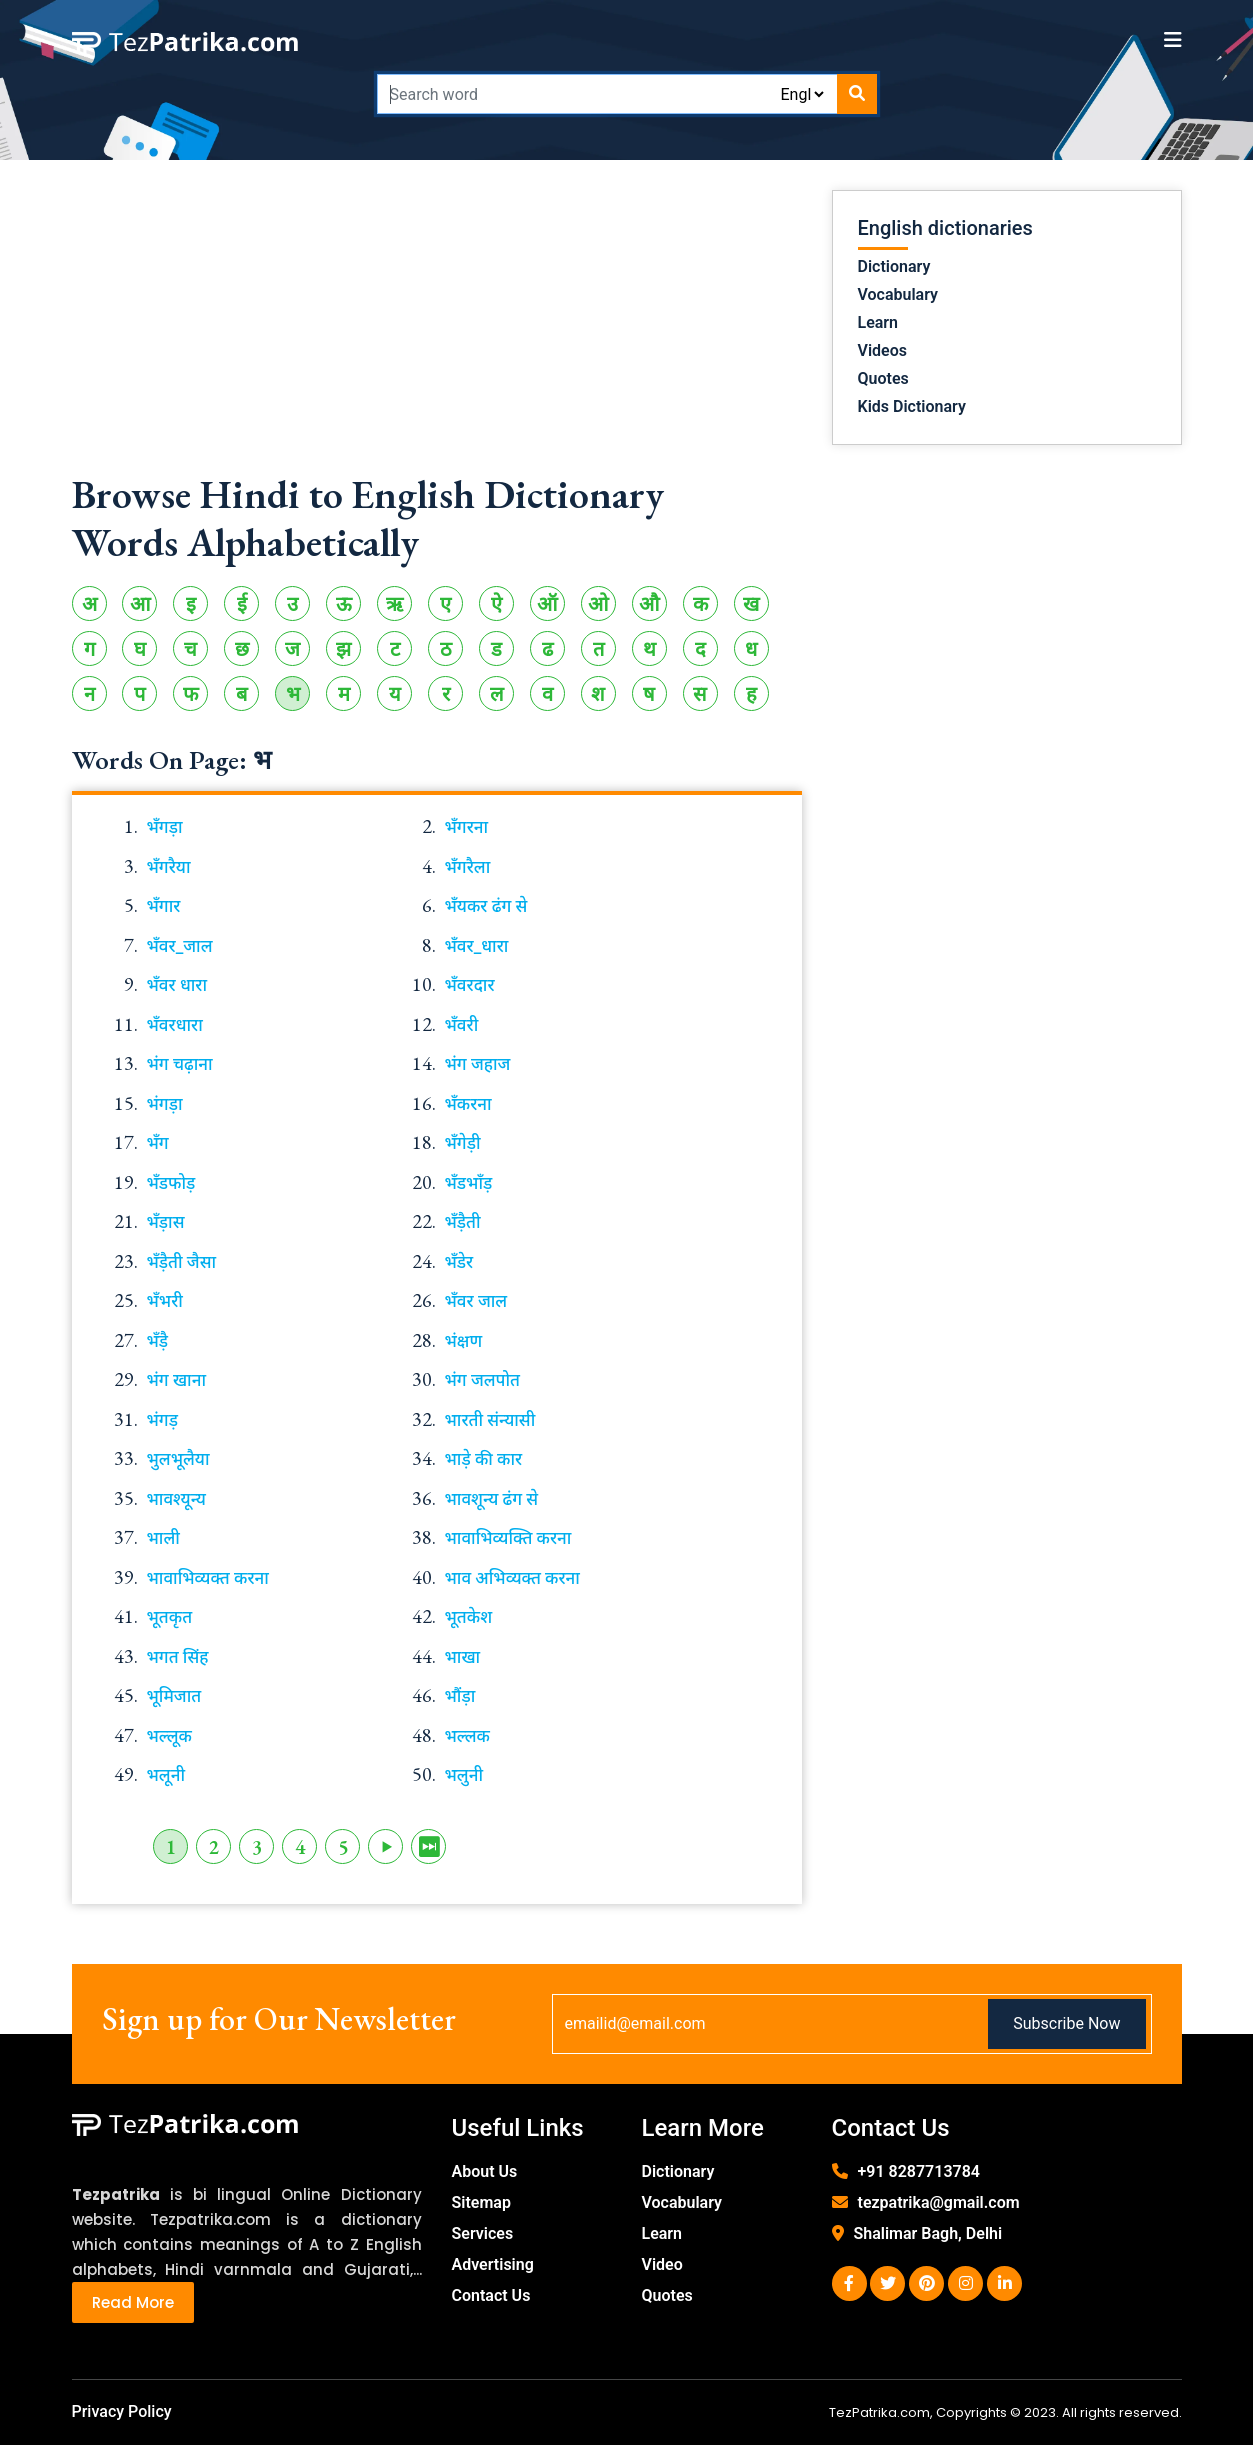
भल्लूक (169, 1736)
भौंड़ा (460, 1696)
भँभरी (165, 1301)
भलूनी (166, 1775)
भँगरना (467, 827)
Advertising (493, 2264)
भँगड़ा (165, 827)
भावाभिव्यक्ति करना (508, 1538)
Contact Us (491, 2295)
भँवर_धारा (477, 946)
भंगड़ (162, 1420)
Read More (133, 2302)
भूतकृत (170, 1617)
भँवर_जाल (180, 946)
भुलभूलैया (178, 1459)
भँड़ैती (463, 1222)
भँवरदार (470, 985)
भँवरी (462, 1025)
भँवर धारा (177, 985)
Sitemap (481, 2202)
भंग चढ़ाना (180, 1064)
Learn (878, 322)
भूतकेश (469, 1617)
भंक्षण (464, 1341)
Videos (882, 350)
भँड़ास (166, 1222)
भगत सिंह (178, 1657)
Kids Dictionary (912, 406)
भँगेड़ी (463, 1143)
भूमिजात (174, 1696)
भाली (163, 1538)
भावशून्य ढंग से (492, 1499)
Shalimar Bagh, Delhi (928, 2233)
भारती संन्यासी (490, 1420)
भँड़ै (158, 1341)
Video (662, 2264)
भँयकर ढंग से (486, 906)
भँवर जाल (476, 1301)
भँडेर (459, 1262)
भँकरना (468, 1104)
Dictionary (894, 266)
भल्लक (467, 1736)
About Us (485, 2171)
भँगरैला (468, 867)
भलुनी (464, 1775)
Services (483, 2233)
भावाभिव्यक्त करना (208, 1578)
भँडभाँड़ (469, 1183)
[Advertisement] (437, 330)
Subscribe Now (1066, 2023)
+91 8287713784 (919, 2171)
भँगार (164, 906)
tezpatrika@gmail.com (939, 2202)
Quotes (883, 378)
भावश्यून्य (176, 1499)
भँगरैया (169, 867)
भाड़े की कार (484, 1459)
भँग (158, 1143)
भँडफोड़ (171, 1183)
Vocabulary (898, 294)
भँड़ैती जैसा (182, 1262)
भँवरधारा (175, 1025)
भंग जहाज (478, 1064)
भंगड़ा (165, 1104)
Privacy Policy (122, 2411)
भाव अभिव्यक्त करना (512, 1578)
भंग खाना (177, 1380)
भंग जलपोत (483, 1380)
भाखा (463, 1657)
